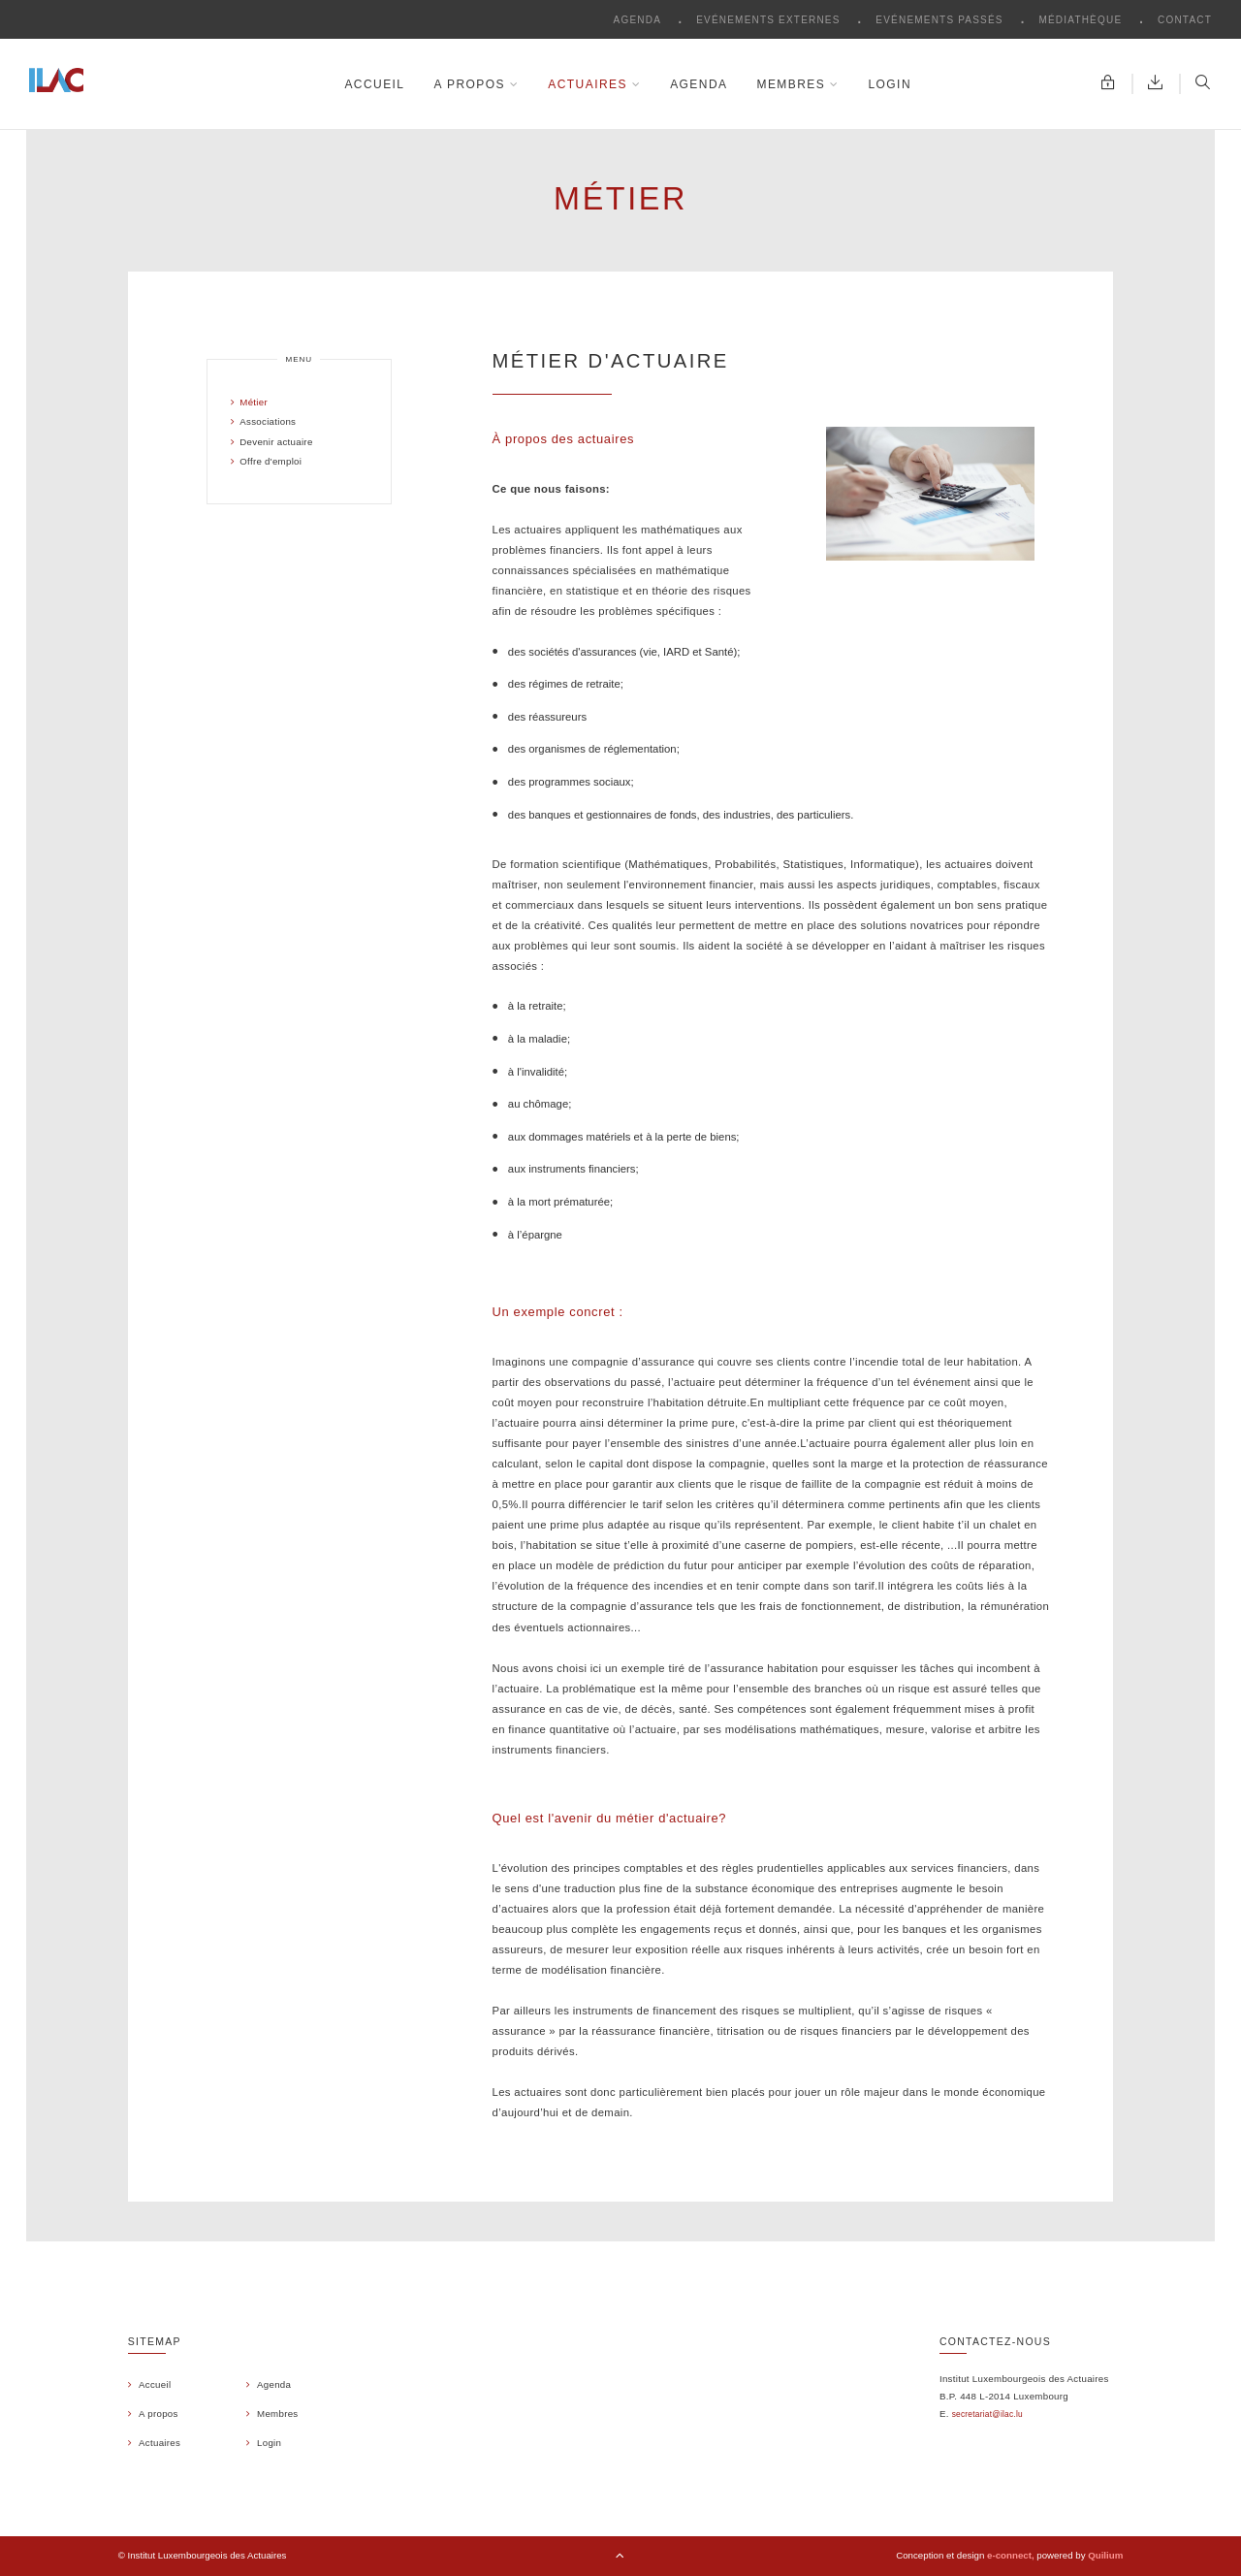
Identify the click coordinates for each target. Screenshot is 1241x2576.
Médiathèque (1082, 20)
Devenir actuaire (274, 441)
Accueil (374, 84)
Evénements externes (769, 20)
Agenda (639, 20)
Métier (252, 402)
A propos (476, 84)
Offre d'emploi (269, 461)
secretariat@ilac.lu (987, 2414)
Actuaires (594, 84)
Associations (266, 421)
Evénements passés (940, 20)
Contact (1185, 20)
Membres (797, 84)
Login (889, 84)
